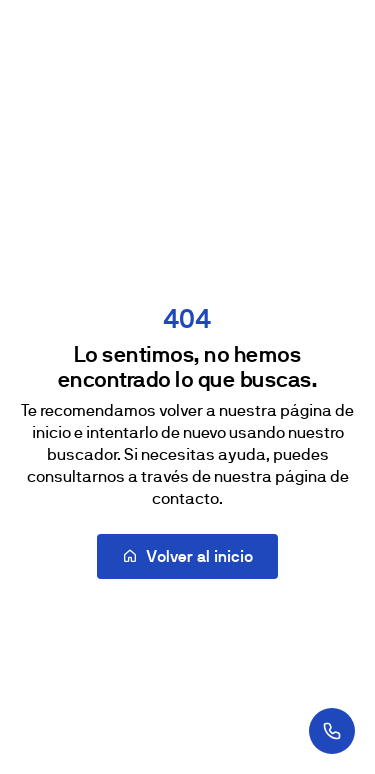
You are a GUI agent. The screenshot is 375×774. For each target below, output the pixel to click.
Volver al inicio (187, 556)
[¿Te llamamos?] (332, 731)
